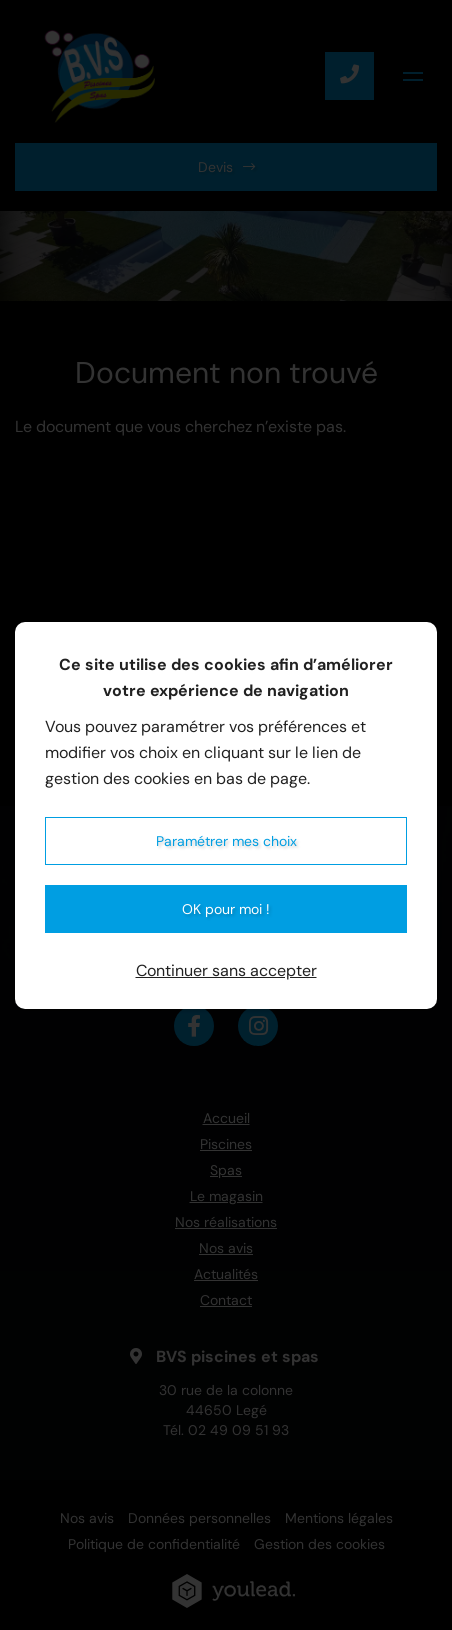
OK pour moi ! (226, 909)
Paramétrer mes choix (226, 841)
